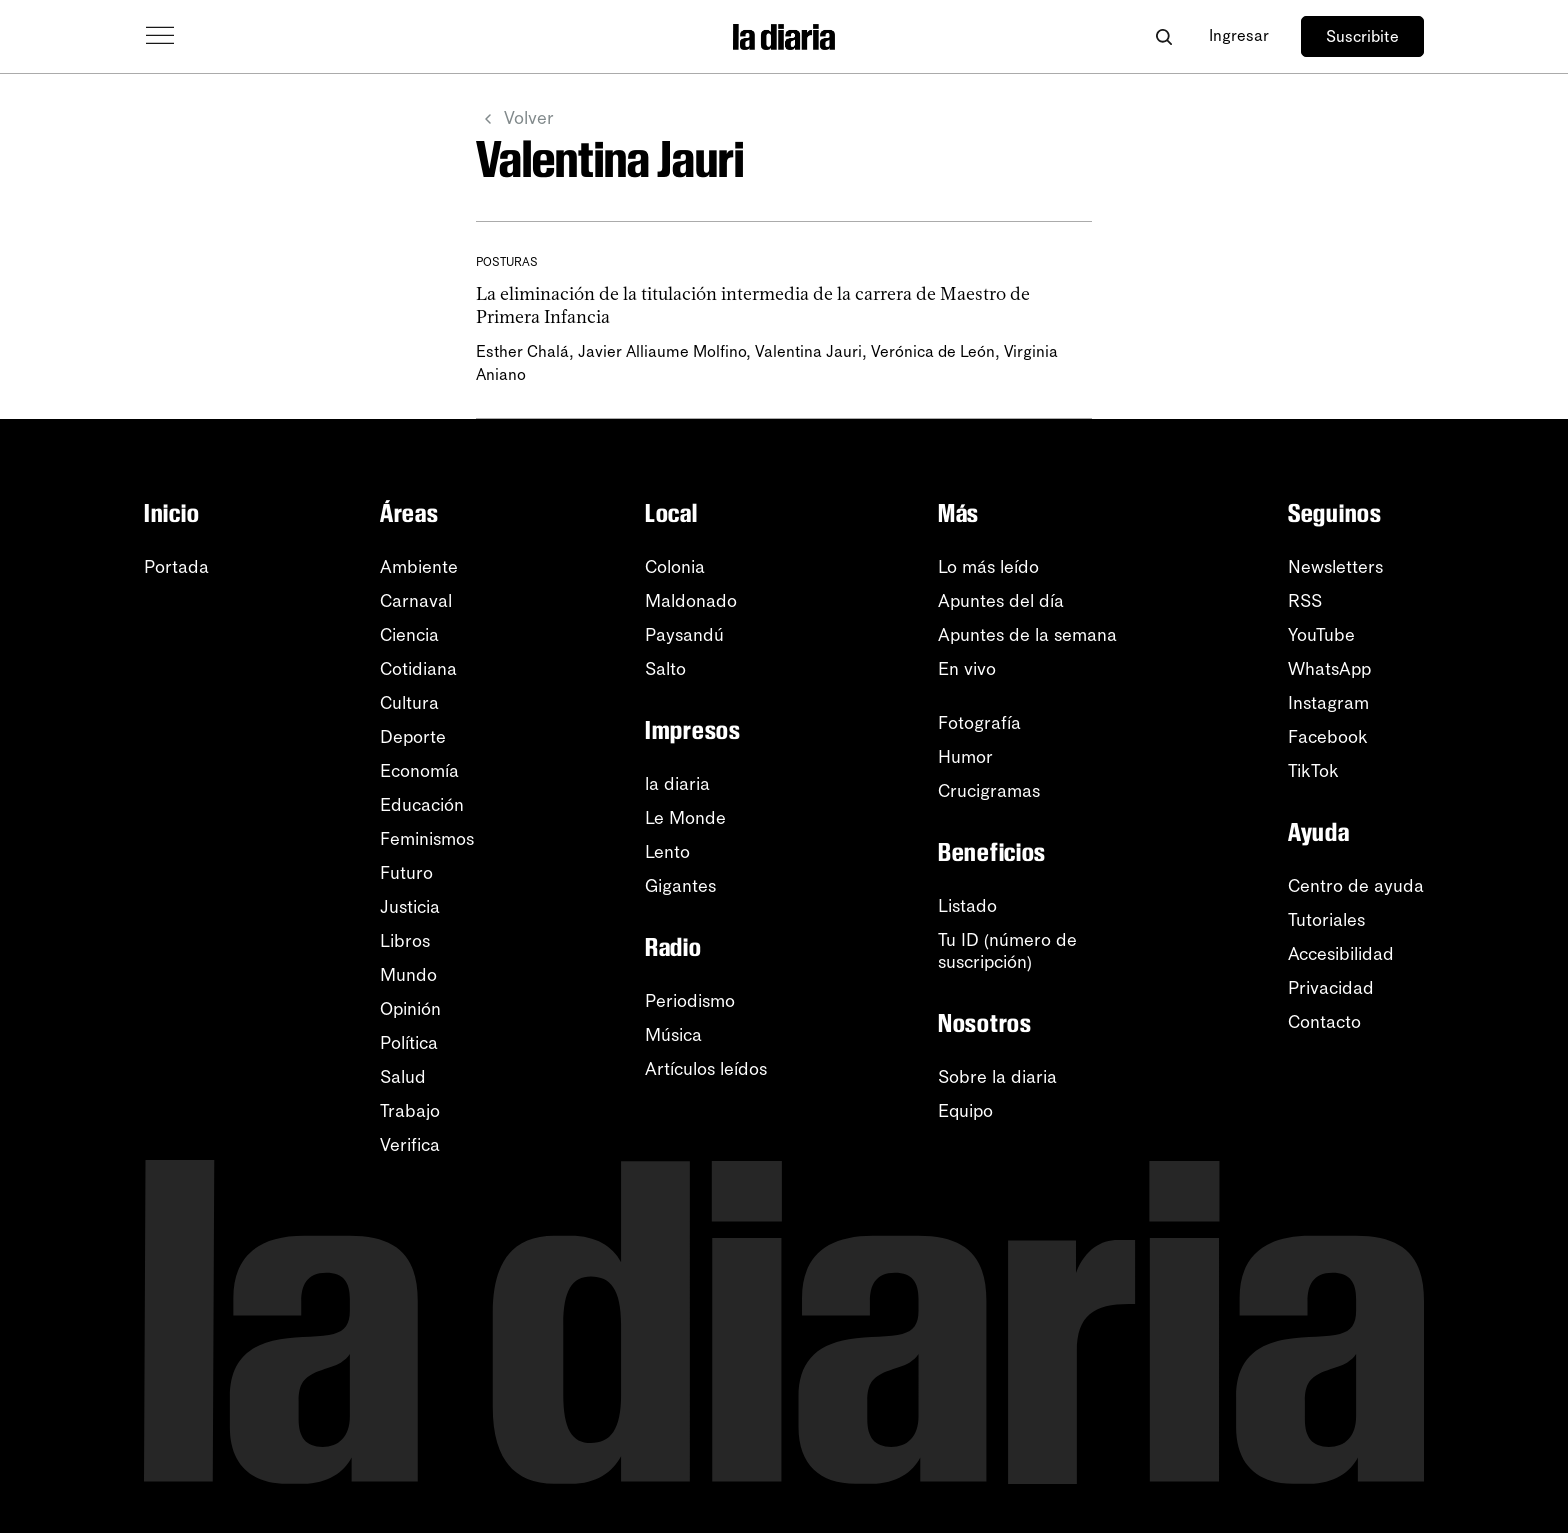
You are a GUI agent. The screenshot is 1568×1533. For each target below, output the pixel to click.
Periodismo (690, 1001)
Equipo (965, 1111)
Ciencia (409, 635)
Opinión (410, 1009)
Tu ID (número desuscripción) (1007, 951)
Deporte (413, 737)
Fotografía (979, 723)
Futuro (406, 873)
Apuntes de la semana (1027, 635)
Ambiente (419, 567)
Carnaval (416, 601)
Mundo (408, 975)
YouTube (1321, 635)
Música (673, 1035)
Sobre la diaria (997, 1077)
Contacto (1324, 1022)
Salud (403, 1077)
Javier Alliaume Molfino (662, 351)
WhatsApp (1329, 669)
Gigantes (680, 886)
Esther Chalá (522, 351)
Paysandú (684, 635)
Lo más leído (988, 567)
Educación (422, 805)
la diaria (677, 784)
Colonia (675, 567)
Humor (965, 757)
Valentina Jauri (808, 351)
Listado (967, 906)
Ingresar (1239, 35)
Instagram (1328, 703)
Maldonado (691, 601)
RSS (1305, 601)
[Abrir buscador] (1163, 36)
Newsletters (1335, 567)
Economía (419, 771)
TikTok (1313, 771)
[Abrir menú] (160, 36)
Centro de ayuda (1356, 886)
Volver (515, 119)
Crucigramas (989, 791)
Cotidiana (418, 669)
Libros (405, 941)
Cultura (409, 703)
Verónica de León (933, 351)
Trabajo (410, 1111)
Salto (665, 669)
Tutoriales (1326, 920)
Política (409, 1043)
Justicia (410, 907)
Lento (667, 852)
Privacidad (1331, 988)
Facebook (1328, 737)
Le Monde (685, 818)
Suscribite (1362, 36)
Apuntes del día (1001, 601)
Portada (176, 567)
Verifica (410, 1145)
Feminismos (427, 839)
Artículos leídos (706, 1069)
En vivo (967, 669)
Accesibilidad (1341, 954)
